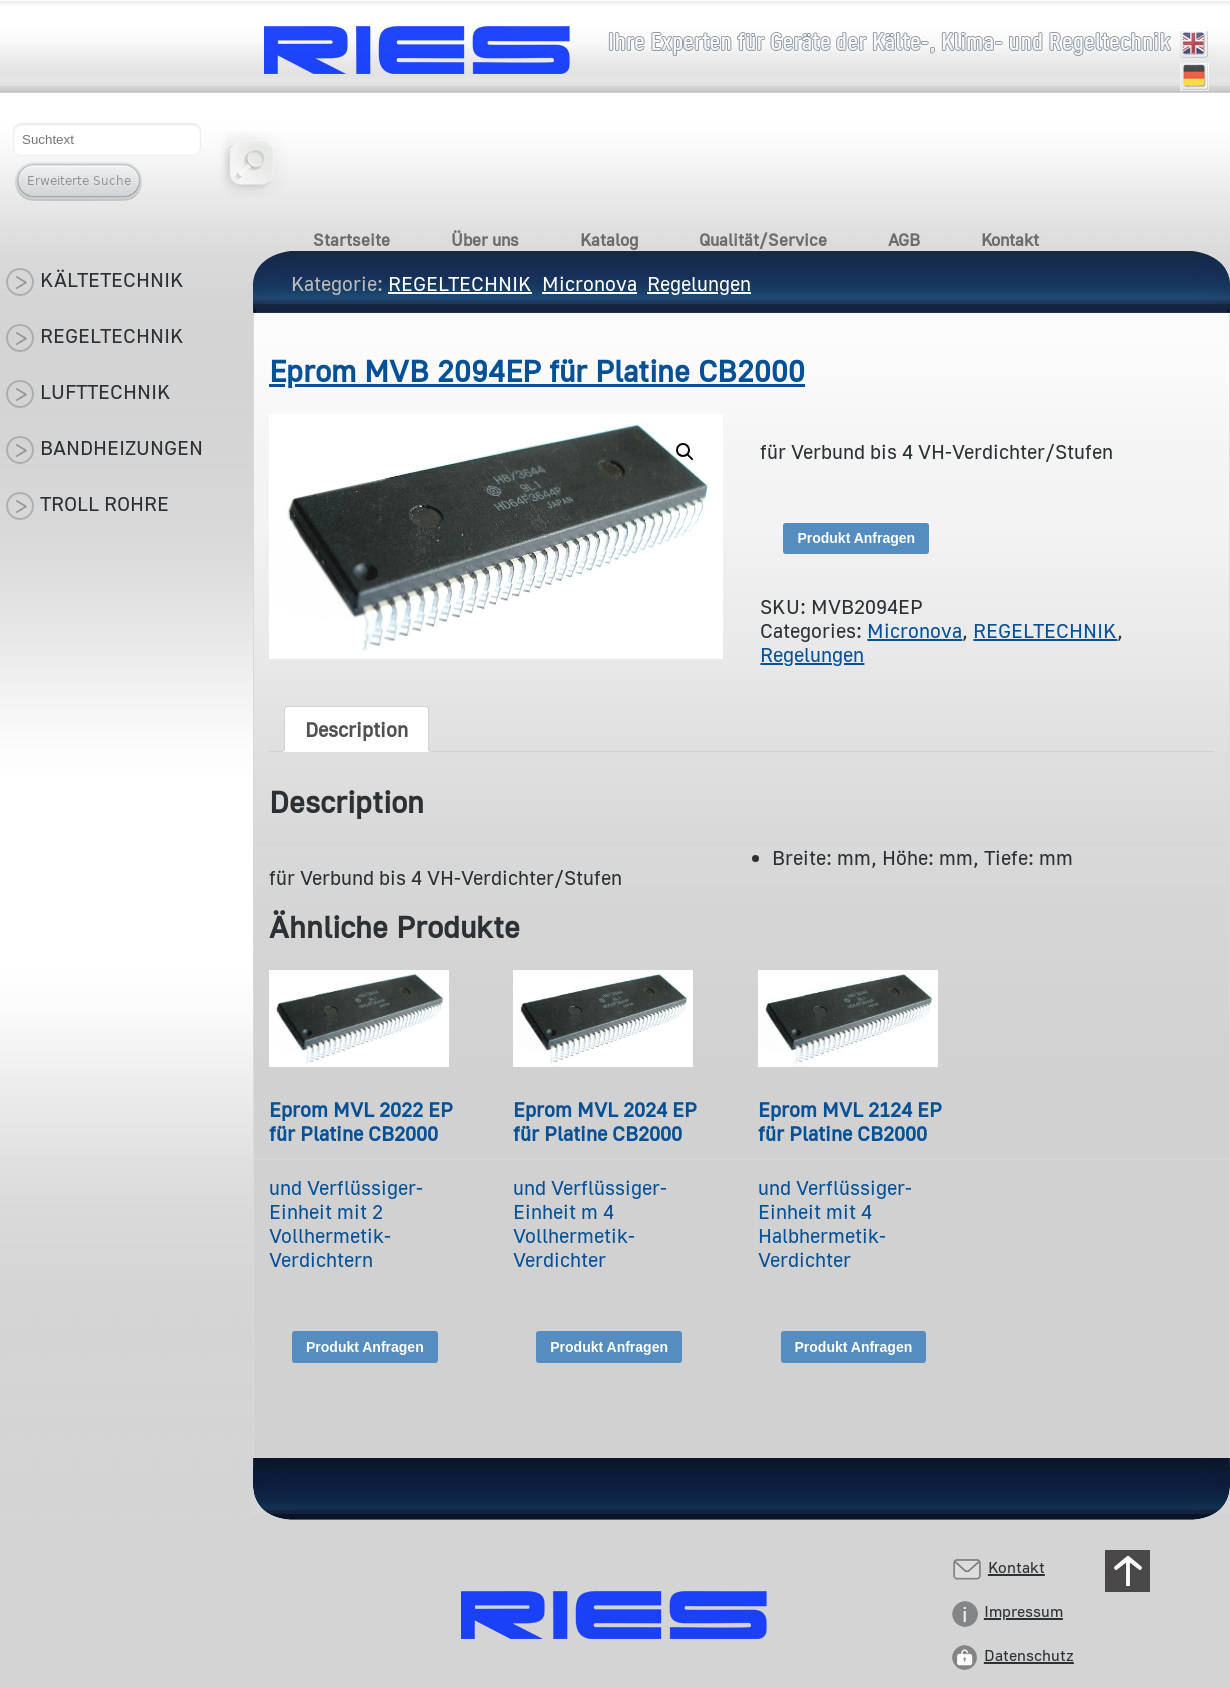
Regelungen (812, 654)
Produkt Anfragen (856, 538)
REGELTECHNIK (1045, 630)
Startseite (351, 239)
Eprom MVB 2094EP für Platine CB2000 (537, 371)
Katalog (609, 239)
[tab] (356, 729)
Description (356, 729)
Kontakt (1010, 239)
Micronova (914, 630)
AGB (904, 239)
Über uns (485, 239)
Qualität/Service (763, 239)
